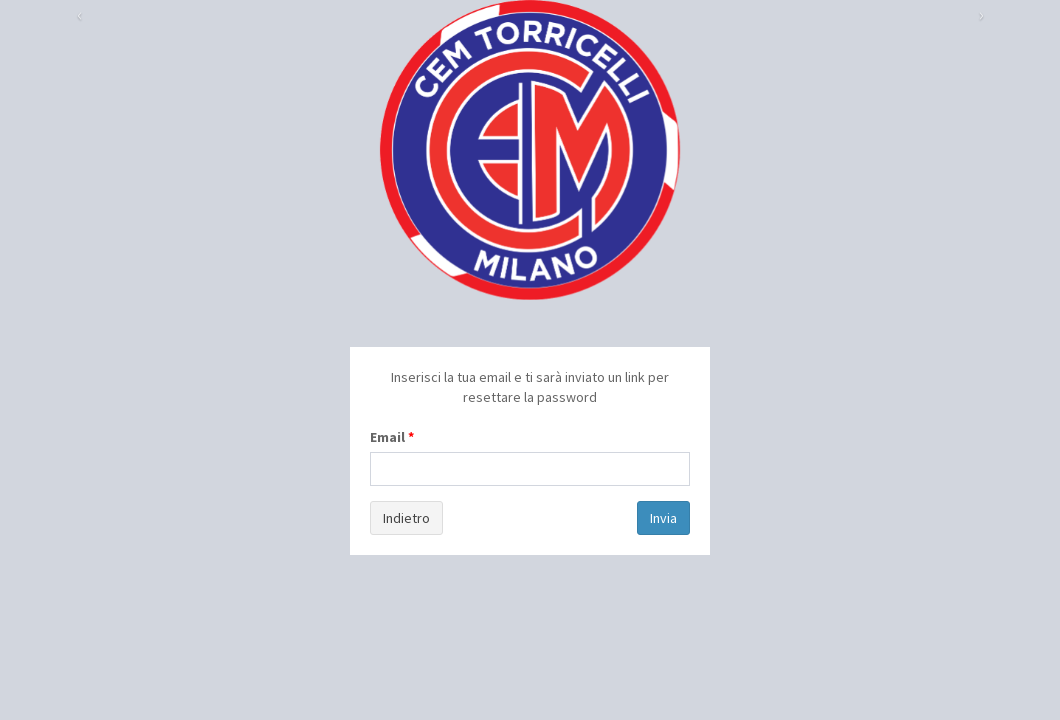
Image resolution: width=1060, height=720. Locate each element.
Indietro (406, 518)
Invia (663, 518)
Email (387, 437)
